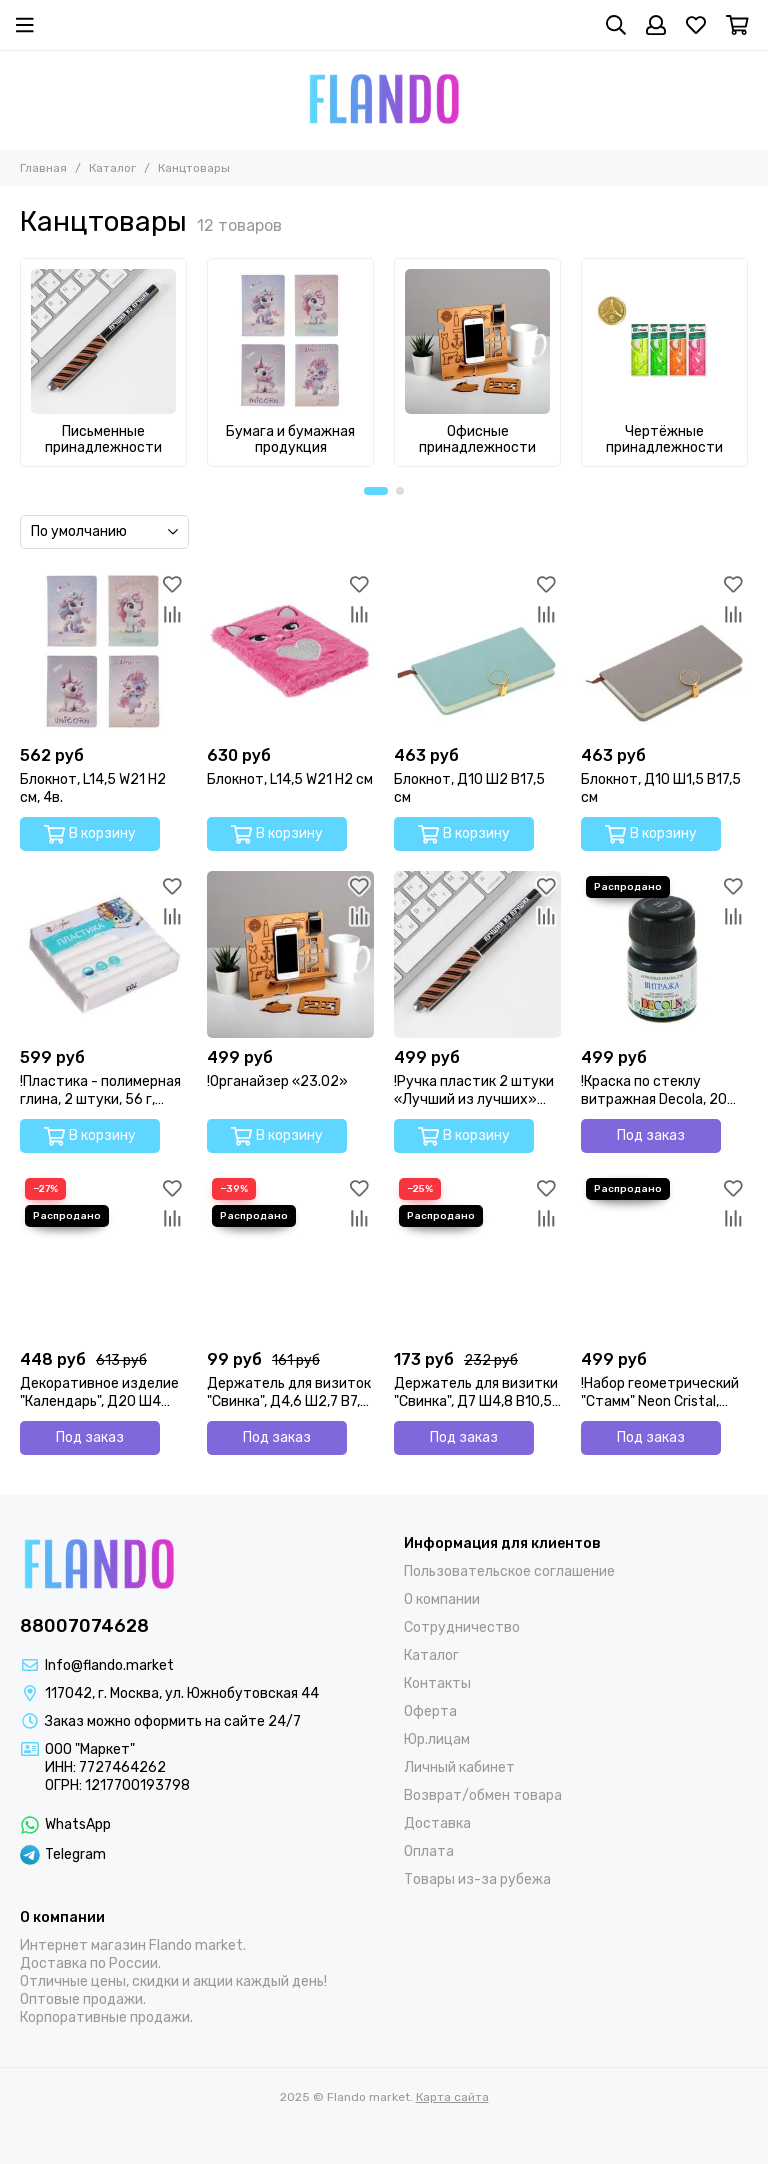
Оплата (429, 1851)
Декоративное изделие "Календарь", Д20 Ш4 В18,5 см (99, 1393)
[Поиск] (616, 25)
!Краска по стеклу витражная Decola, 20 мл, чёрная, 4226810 (654, 1091)
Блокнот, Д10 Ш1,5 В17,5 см (661, 788)
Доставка (437, 1823)
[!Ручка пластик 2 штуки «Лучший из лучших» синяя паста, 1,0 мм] (477, 954)
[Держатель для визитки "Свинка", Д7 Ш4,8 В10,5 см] (477, 1256)
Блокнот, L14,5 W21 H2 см (290, 779)
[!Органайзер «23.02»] (290, 954)
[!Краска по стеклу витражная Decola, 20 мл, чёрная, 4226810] (664, 954)
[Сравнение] (172, 614)
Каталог (112, 168)
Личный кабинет (459, 1767)
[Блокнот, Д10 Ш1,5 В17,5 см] (664, 652)
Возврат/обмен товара (483, 1795)
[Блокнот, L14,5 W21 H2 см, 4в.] (103, 652)
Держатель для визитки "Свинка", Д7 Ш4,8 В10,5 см (476, 1393)
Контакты (437, 1683)
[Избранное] (696, 25)
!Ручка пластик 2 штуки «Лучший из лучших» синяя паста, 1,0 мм (474, 1091)
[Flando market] (384, 100)
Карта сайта (452, 2097)
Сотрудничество (462, 1627)
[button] (376, 491)
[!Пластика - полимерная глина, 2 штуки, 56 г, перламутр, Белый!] (103, 954)
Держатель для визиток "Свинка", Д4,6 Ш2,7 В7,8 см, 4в (289, 1393)
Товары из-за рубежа (477, 1879)
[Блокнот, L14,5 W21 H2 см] (290, 652)
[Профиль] (656, 25)
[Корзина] (737, 25)
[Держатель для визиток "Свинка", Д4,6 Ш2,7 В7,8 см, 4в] (290, 1256)
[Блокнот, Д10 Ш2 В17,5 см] (477, 652)
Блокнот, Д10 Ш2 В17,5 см (469, 788)
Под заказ (651, 1135)
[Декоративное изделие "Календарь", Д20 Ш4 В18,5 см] (103, 1256)
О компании (442, 1599)
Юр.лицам (437, 1739)
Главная (43, 168)
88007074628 (84, 1626)
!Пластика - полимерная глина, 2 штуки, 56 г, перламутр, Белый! (100, 1091)
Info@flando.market (109, 1665)
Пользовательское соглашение (509, 1571)
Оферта (430, 1711)
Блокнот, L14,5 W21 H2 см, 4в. (93, 788)
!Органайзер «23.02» (277, 1081)
